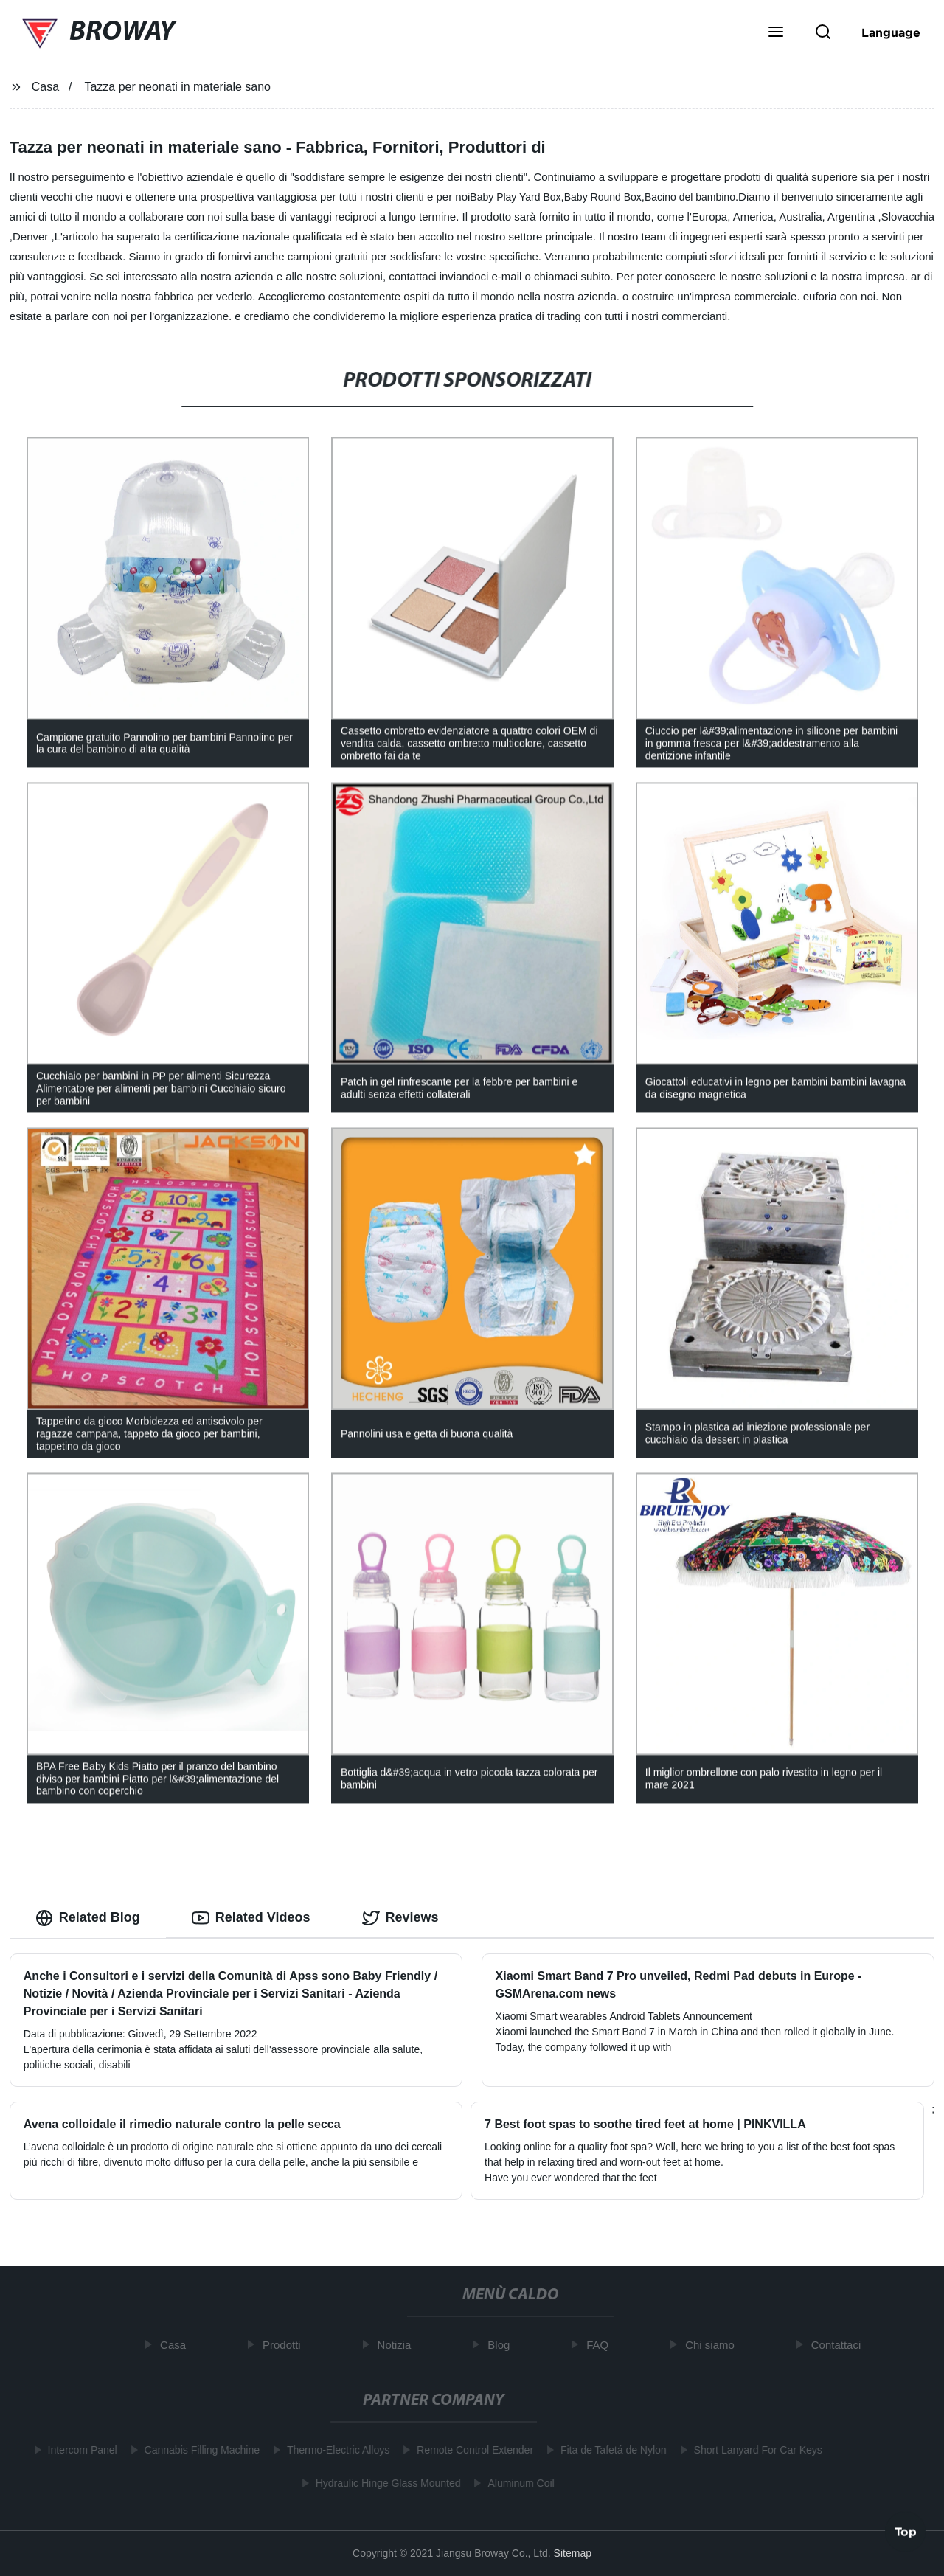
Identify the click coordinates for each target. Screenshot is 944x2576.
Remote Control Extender (470, 2450)
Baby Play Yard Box (515, 197)
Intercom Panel (77, 2450)
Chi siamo (714, 2344)
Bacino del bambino (690, 197)
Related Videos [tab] (251, 1918)
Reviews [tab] (400, 1918)
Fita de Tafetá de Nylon (609, 2450)
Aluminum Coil (516, 2483)
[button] (776, 33)
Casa (45, 86)
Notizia (398, 2344)
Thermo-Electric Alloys (333, 2450)
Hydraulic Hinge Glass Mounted (383, 2483)
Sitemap (572, 2553)
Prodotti (286, 2344)
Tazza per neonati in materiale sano (177, 86)
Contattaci (841, 2344)
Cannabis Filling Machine (196, 2450)
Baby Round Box (603, 197)
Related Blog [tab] (87, 1918)
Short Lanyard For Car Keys (753, 2450)
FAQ (602, 2344)
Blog (503, 2344)
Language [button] (890, 32)
